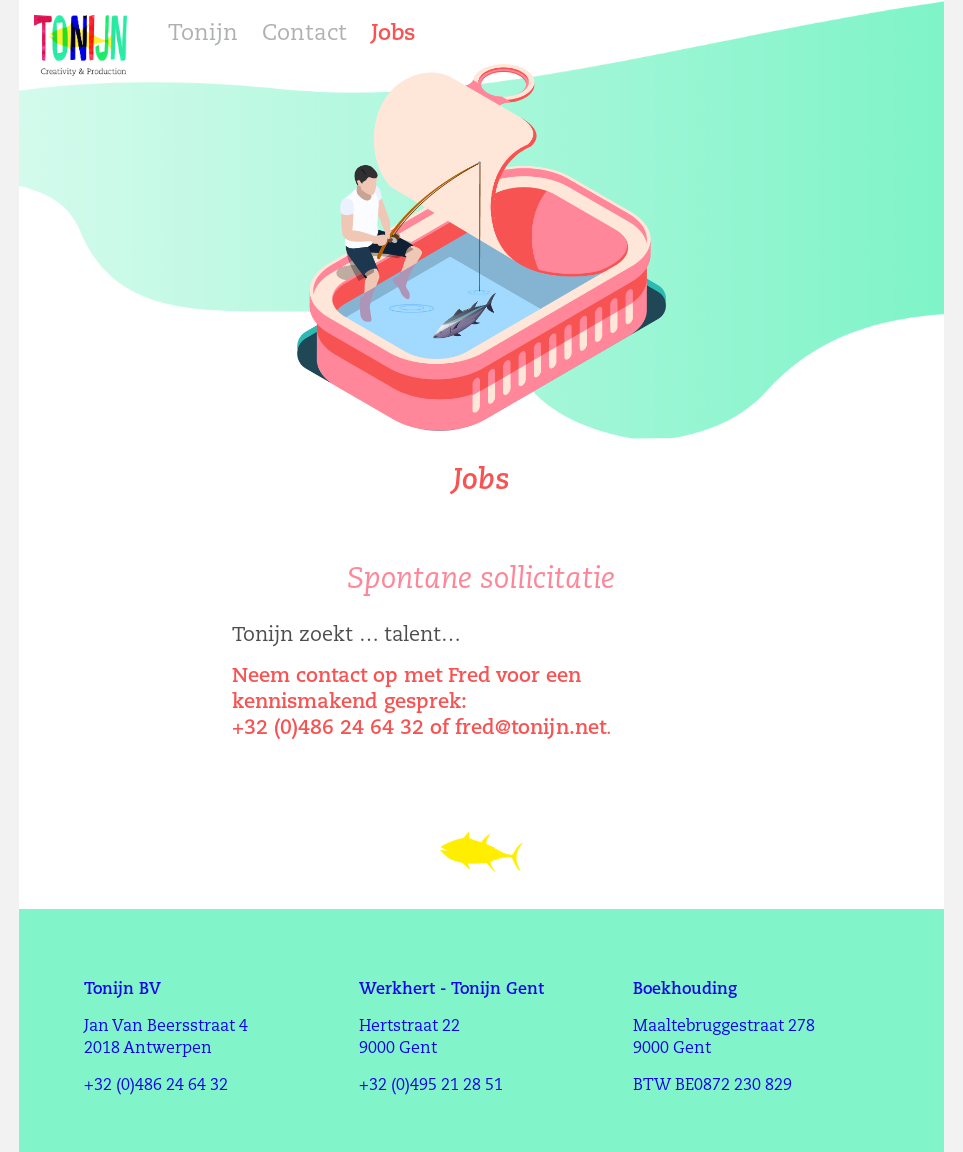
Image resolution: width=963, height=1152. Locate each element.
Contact (304, 34)
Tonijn (203, 34)
